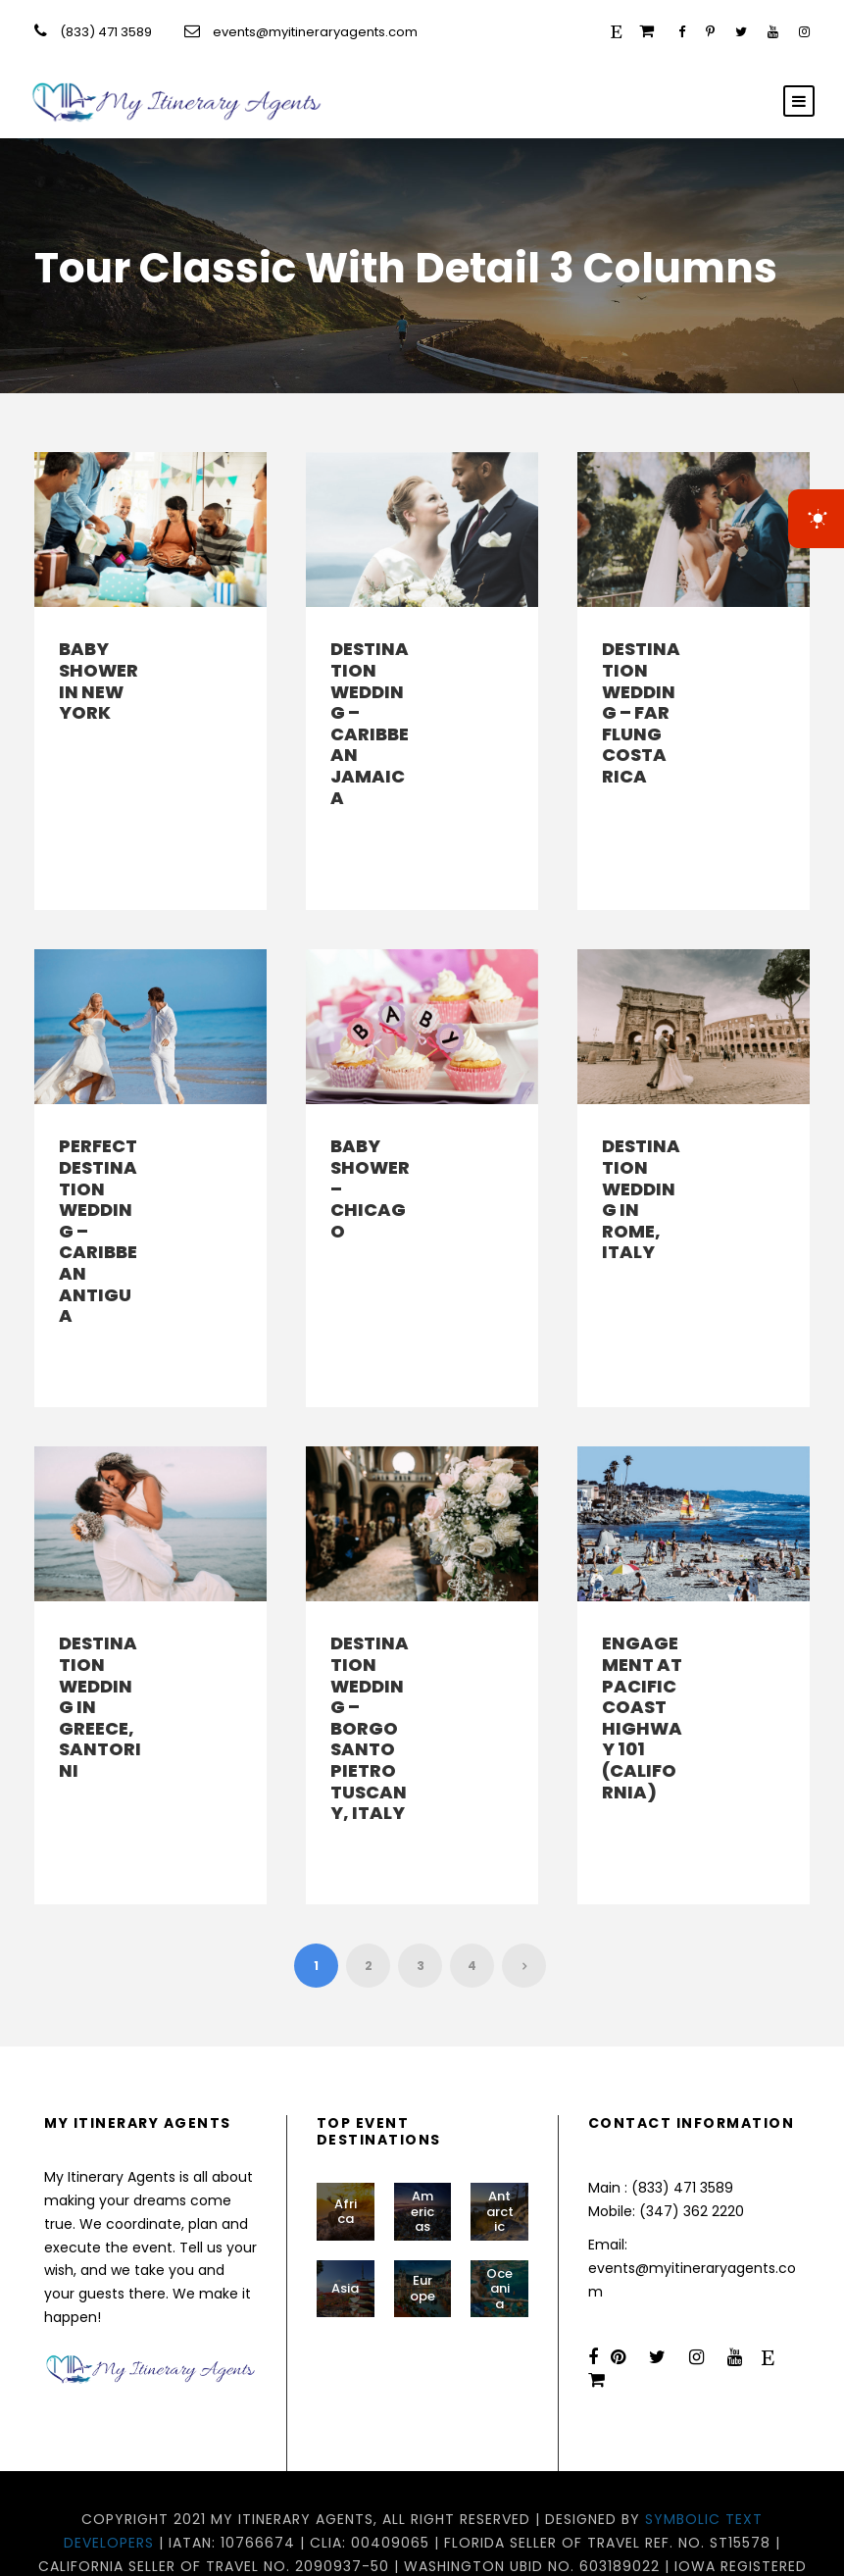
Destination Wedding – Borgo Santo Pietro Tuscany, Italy (369, 1686)
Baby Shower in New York (98, 680)
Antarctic (500, 2147)
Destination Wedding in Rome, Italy (641, 1178)
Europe (422, 2225)
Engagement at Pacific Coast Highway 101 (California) (642, 1675)
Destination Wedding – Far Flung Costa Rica (641, 712)
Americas (422, 2147)
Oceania (499, 2224)
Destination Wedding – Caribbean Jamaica (369, 722)
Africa (345, 2148)
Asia (345, 2224)
